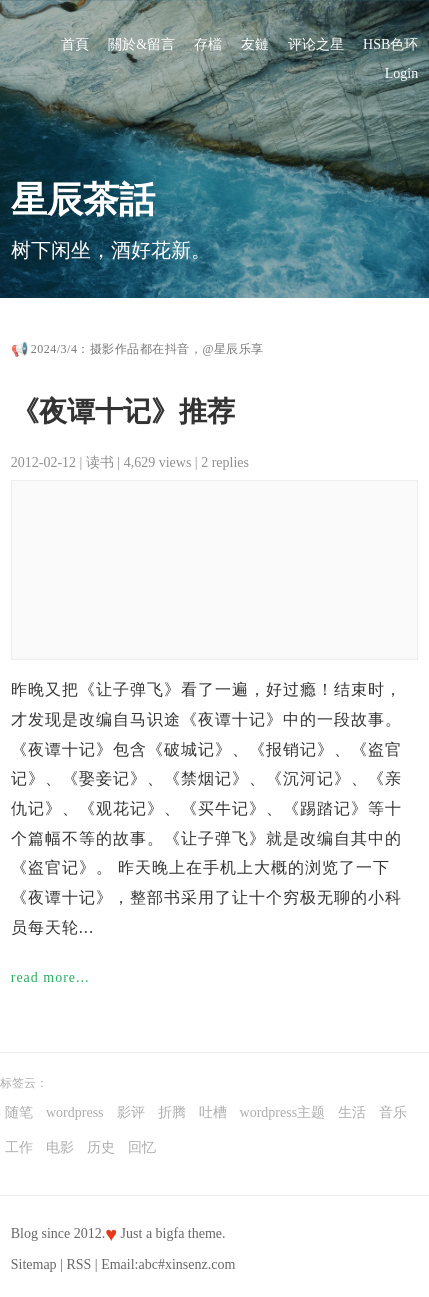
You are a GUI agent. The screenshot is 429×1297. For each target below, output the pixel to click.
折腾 (172, 1112)
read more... (50, 977)
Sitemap (34, 1264)
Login (401, 73)
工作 (19, 1147)
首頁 (75, 44)
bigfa (170, 1233)
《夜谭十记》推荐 (123, 411)
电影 (60, 1147)
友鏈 (255, 44)
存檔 (208, 44)
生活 (352, 1112)
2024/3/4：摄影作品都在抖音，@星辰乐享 (147, 349)
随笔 (19, 1112)
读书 (100, 462)
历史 (101, 1147)
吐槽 (213, 1112)
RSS (78, 1264)
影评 (131, 1112)
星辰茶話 (83, 200)
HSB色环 (390, 44)
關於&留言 (141, 44)
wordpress (75, 1112)
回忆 (142, 1147)
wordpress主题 (283, 1112)
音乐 (393, 1112)
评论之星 (316, 44)
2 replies (225, 462)
